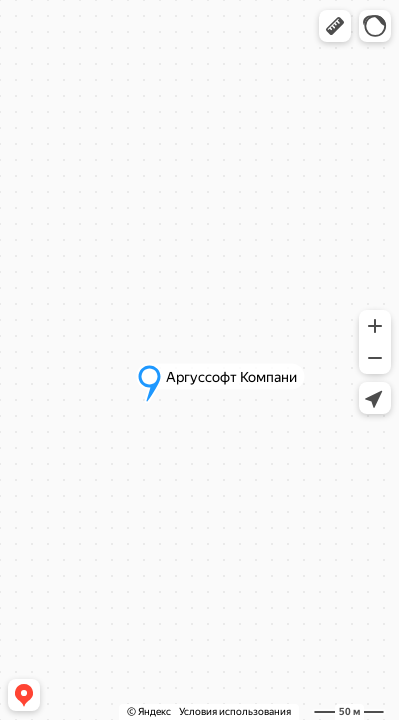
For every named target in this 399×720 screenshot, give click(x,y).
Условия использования (235, 711)
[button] (335, 26)
